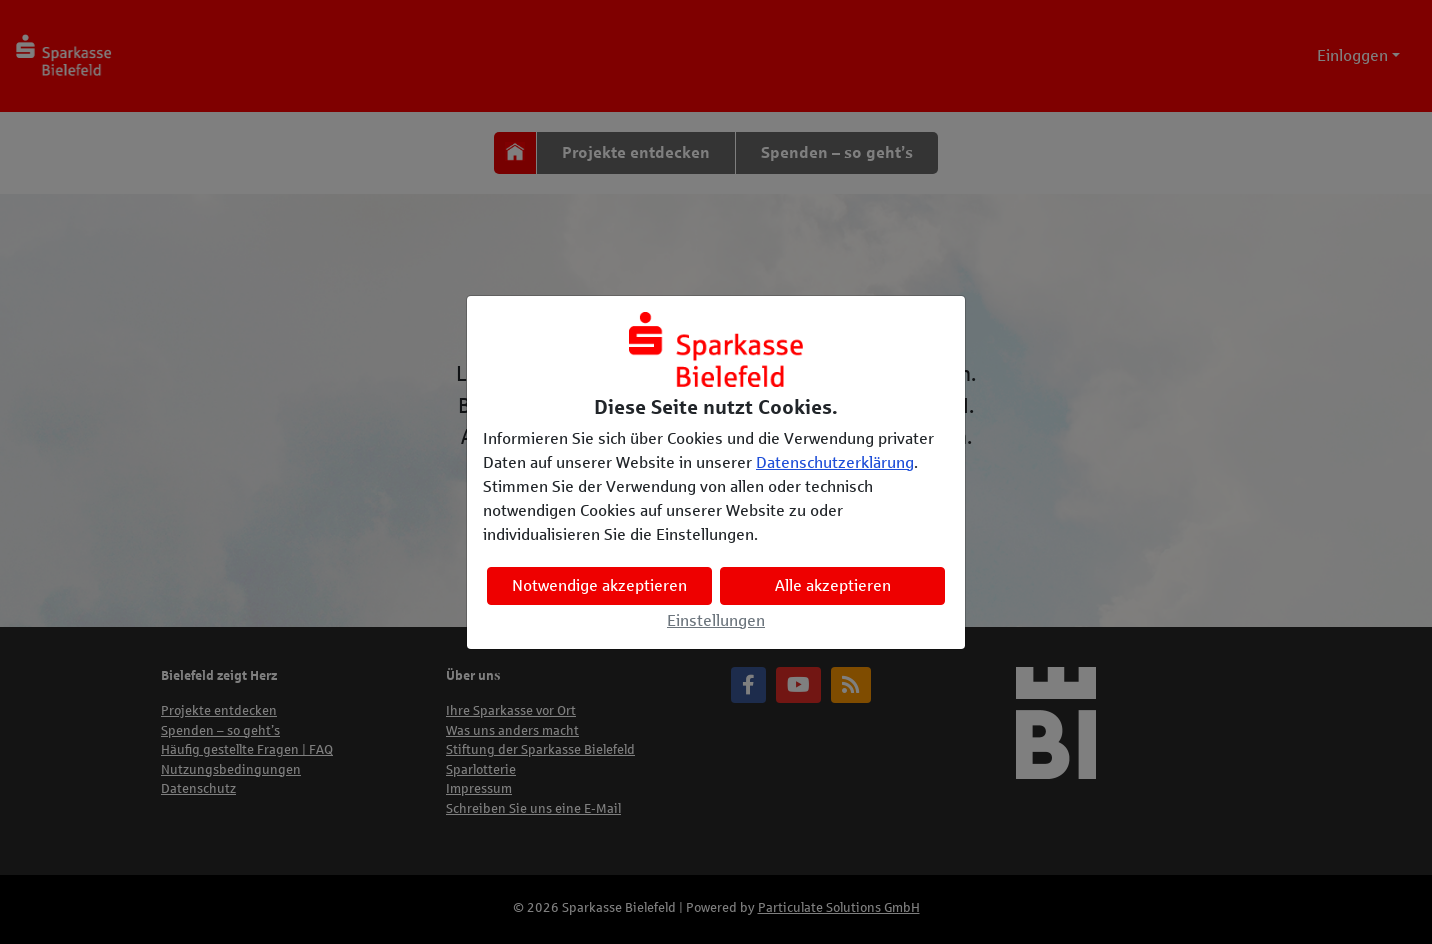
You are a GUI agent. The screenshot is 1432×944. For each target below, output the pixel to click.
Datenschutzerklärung (835, 462)
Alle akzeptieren (833, 585)
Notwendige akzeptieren (599, 585)
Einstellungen (716, 620)
